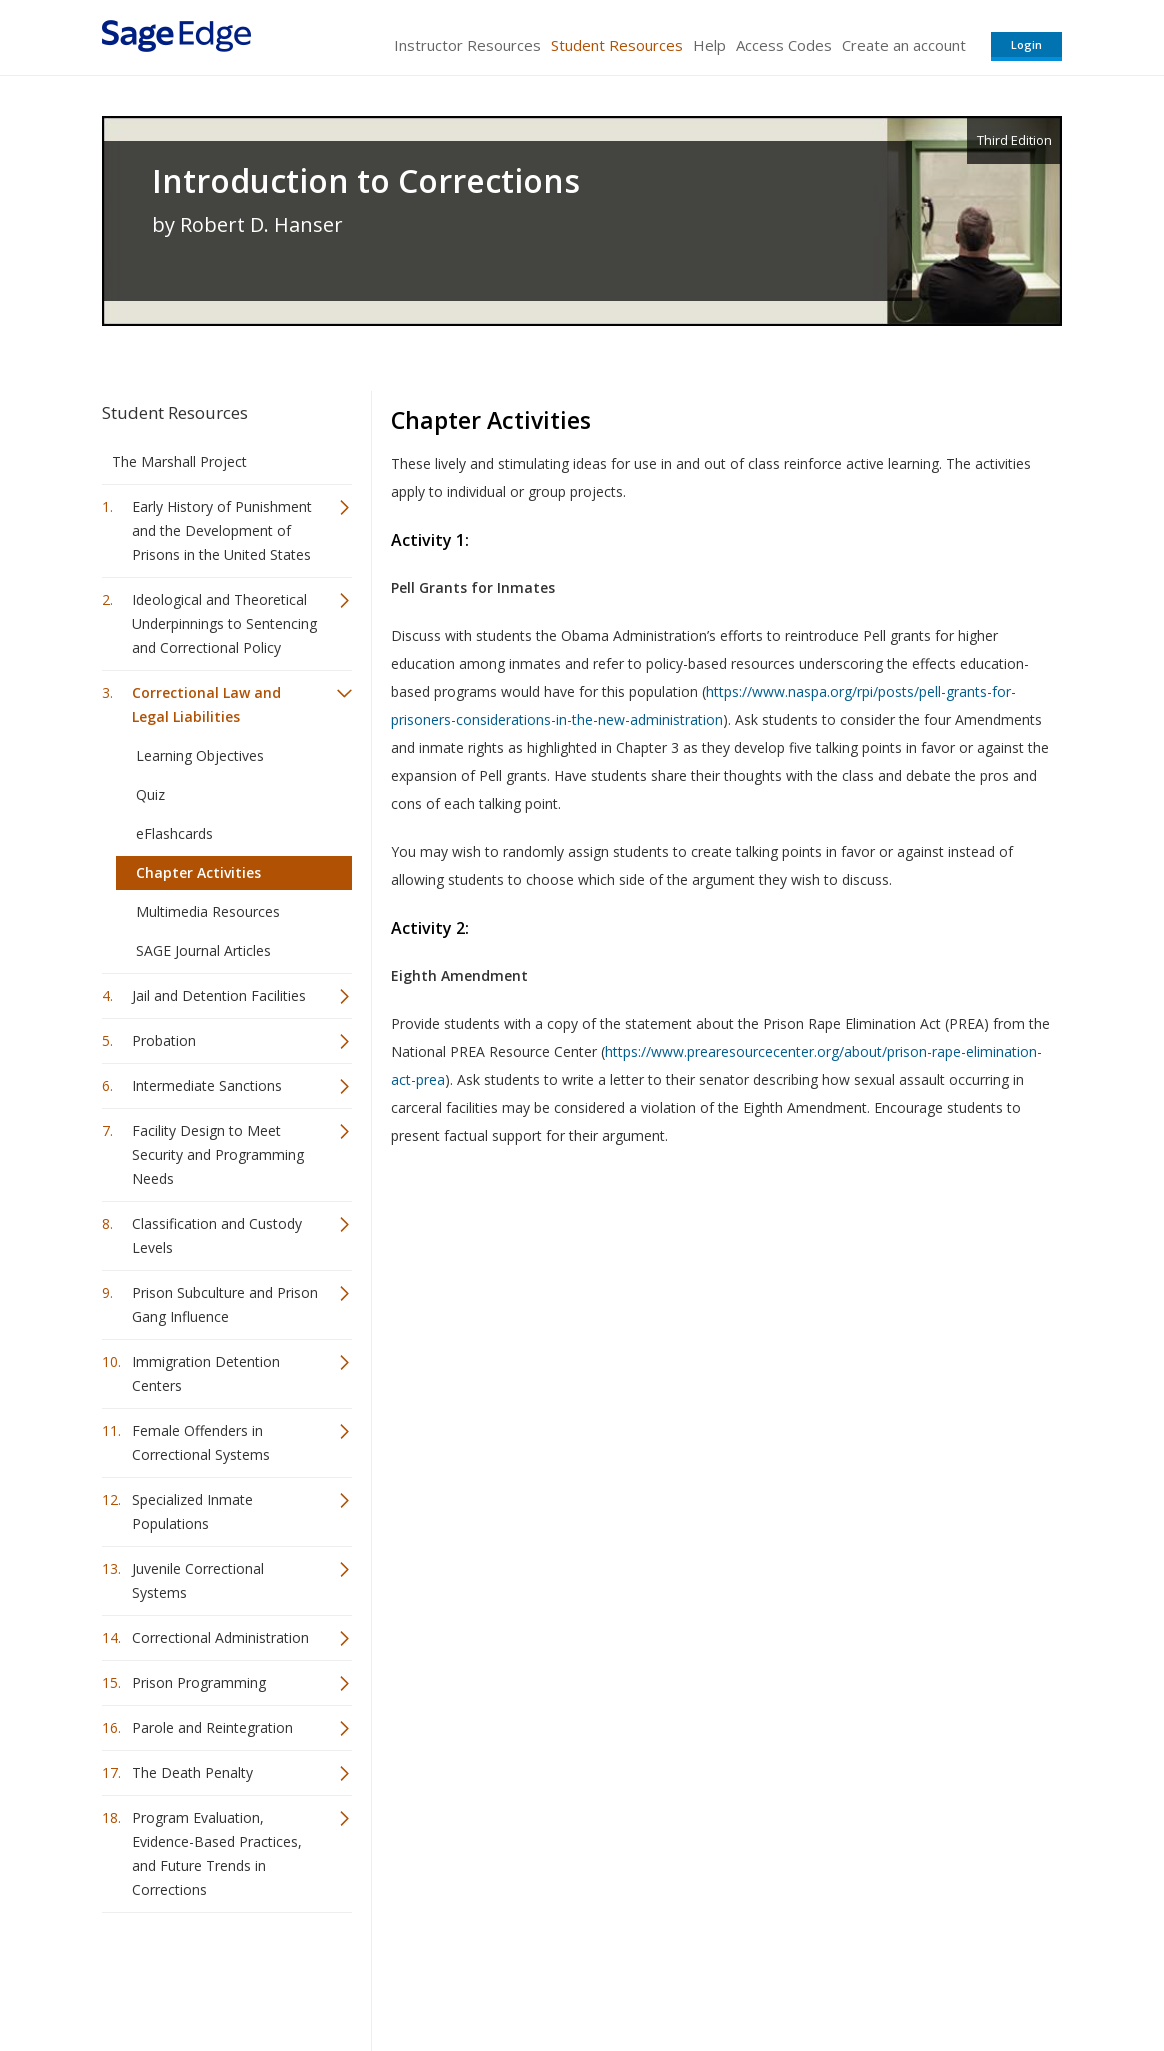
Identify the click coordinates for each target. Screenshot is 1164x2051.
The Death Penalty (192, 1772)
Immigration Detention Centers (206, 1373)
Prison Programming (199, 1682)
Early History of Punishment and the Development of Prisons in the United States (222, 530)
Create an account (904, 45)
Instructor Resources (467, 45)
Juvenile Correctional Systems (198, 1580)
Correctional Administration (220, 1637)
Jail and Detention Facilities (219, 995)
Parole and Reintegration (212, 1727)
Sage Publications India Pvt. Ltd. (392, 1976)
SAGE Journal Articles (203, 950)
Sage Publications (216, 1976)
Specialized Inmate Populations (192, 1511)
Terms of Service (696, 1976)
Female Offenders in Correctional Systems (201, 1442)
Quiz (150, 794)
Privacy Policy (930, 1976)
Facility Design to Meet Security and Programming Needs (218, 1154)
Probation (164, 1040)
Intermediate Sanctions (207, 1085)
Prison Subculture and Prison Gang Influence (225, 1304)
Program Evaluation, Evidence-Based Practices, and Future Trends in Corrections (217, 1853)
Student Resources (617, 45)
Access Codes (784, 45)
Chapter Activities (198, 872)
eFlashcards (174, 833)
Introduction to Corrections (366, 181)
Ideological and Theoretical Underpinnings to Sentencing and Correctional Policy (224, 623)
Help (709, 45)
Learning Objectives (200, 755)
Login (1026, 44)
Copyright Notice (818, 1976)
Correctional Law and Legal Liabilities (206, 704)
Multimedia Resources (208, 911)
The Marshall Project (179, 461)
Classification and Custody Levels (217, 1235)
